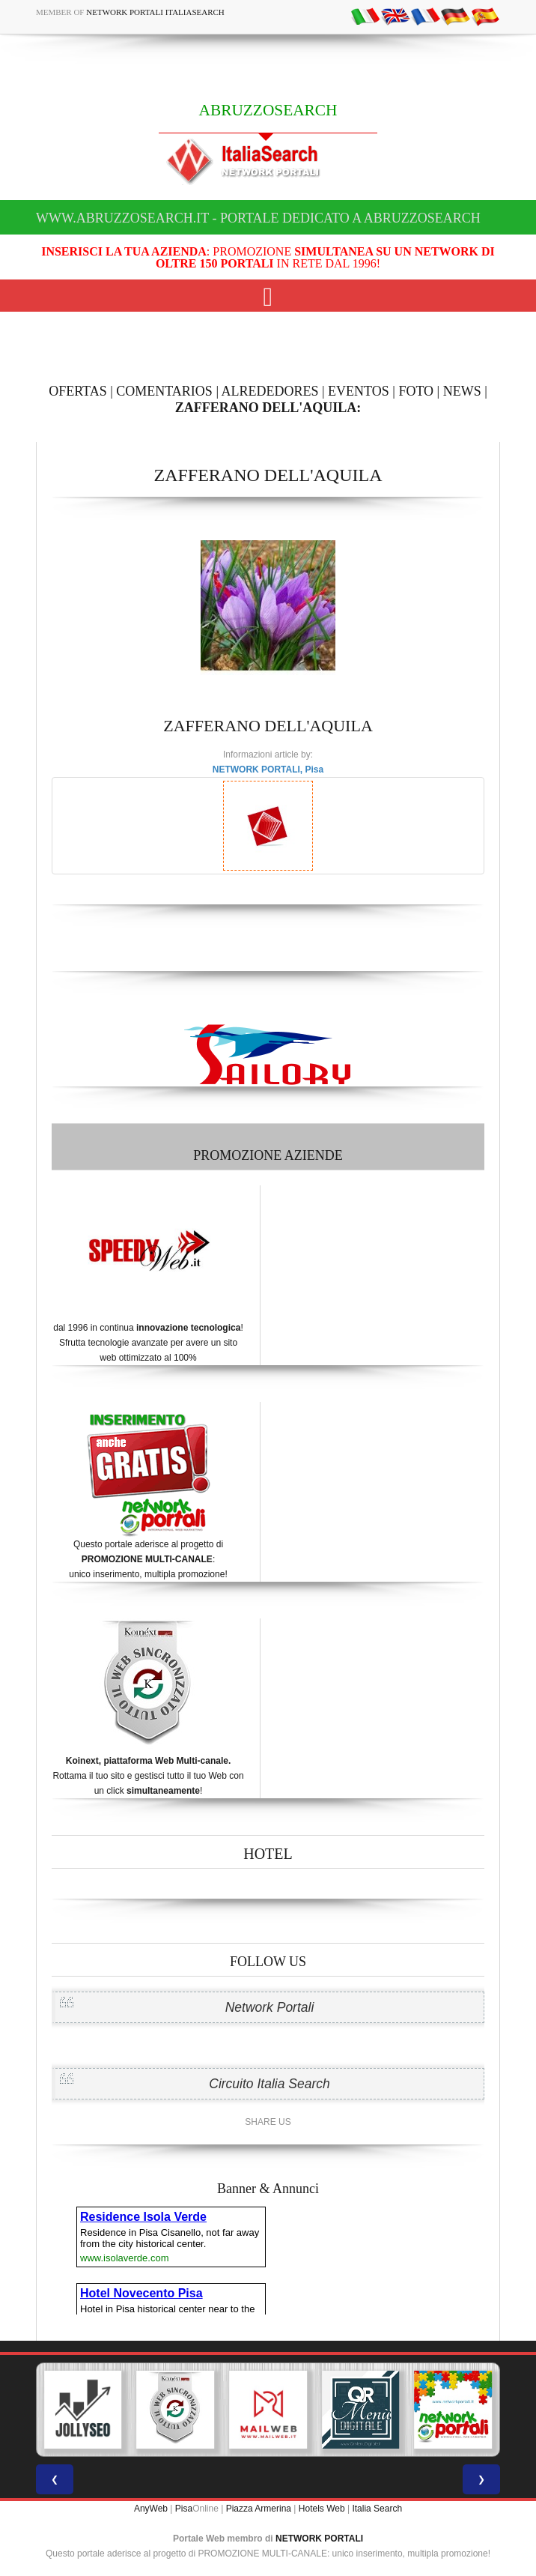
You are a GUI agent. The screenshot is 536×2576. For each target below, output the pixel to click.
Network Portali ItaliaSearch (155, 11)
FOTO (415, 391)
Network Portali (269, 2007)
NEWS (462, 391)
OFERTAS (78, 391)
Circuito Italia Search (269, 2083)
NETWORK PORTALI (319, 2538)
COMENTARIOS (164, 391)
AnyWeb (151, 2508)
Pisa (183, 2508)
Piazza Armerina (258, 2508)
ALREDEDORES (270, 391)
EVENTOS (358, 391)
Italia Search (377, 2508)
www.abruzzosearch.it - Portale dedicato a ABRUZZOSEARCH (258, 218)
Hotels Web (322, 2508)
